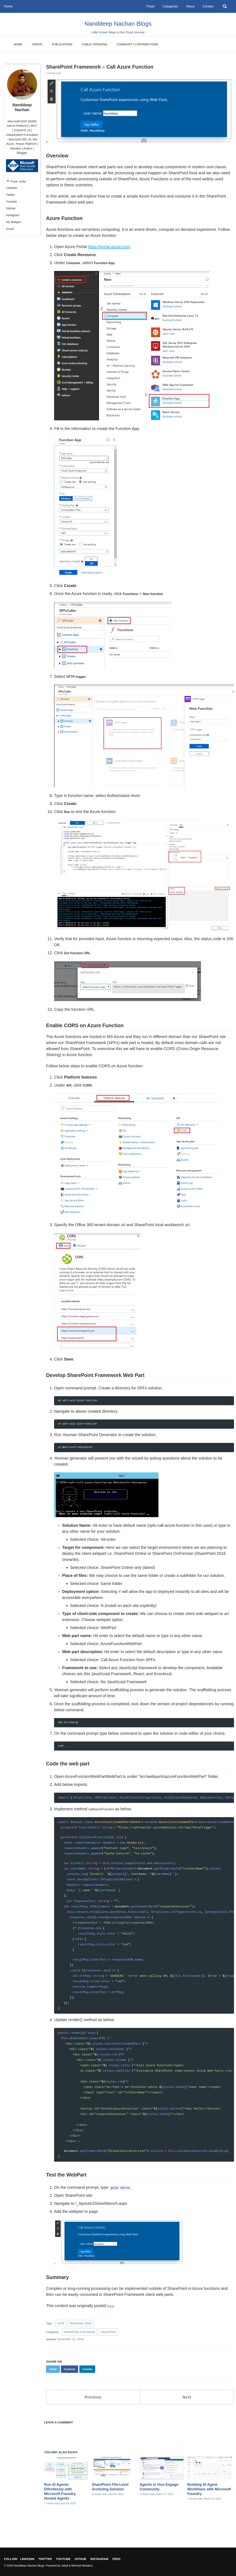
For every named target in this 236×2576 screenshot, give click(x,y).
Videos (37, 44)
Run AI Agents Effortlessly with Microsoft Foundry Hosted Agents (60, 2513)
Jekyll (64, 2565)
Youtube (11, 202)
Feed (116, 2559)
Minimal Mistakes (82, 2565)
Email (10, 229)
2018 (62, 2344)
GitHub (10, 209)
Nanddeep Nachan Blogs (118, 23)
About (190, 6)
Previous (93, 2418)
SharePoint (112, 2353)
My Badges (13, 222)
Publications (62, 44)
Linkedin (11, 188)
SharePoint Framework (83, 2353)
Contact (208, 6)
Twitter (10, 195)
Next (187, 2418)
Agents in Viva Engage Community (159, 2508)
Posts (151, 6)
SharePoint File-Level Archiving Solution (110, 2508)
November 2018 (82, 2344)
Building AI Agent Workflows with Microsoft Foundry (209, 2510)
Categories (170, 6)
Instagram (12, 216)
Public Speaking (94, 44)
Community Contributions (137, 44)
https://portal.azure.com (109, 249)
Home (8, 6)
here (111, 2327)
